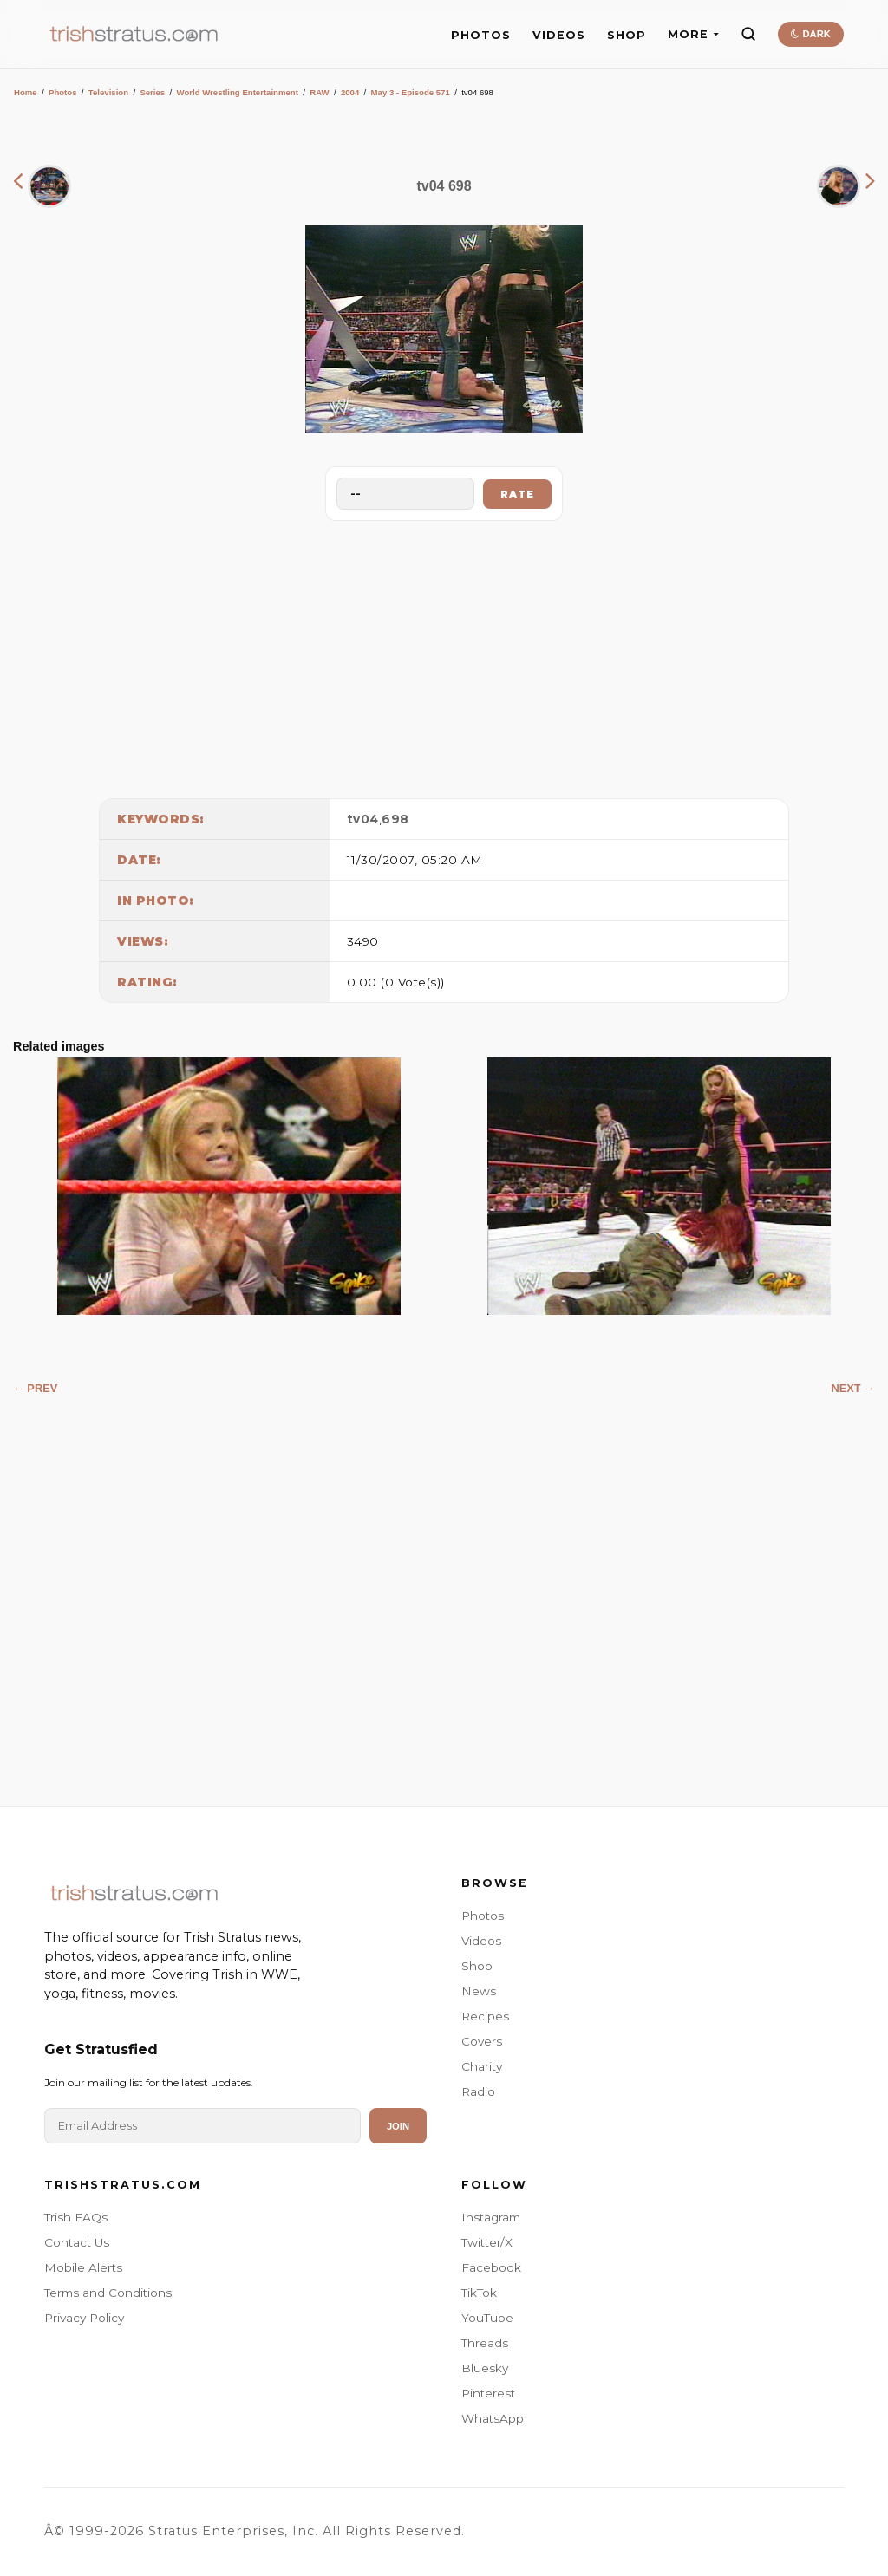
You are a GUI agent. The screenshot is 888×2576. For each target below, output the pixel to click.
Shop (477, 1966)
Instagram (490, 2217)
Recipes (485, 2016)
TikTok (479, 2293)
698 (395, 819)
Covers (481, 2041)
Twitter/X (487, 2242)
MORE (693, 34)
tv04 (363, 819)
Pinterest (488, 2393)
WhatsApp (492, 2418)
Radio (478, 2091)
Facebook (491, 2267)
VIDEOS (558, 35)
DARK (810, 34)
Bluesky (484, 2368)
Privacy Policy (84, 2318)
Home (25, 92)
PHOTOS (481, 35)
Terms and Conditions (108, 2293)
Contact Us (76, 2242)
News (478, 1991)
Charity (481, 2066)
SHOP (626, 35)
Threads (484, 2343)
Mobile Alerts (83, 2267)
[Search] (748, 34)
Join (398, 2126)
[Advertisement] (444, 655)
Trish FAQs (76, 2217)
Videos (481, 1941)
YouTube (487, 2318)
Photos (63, 92)
